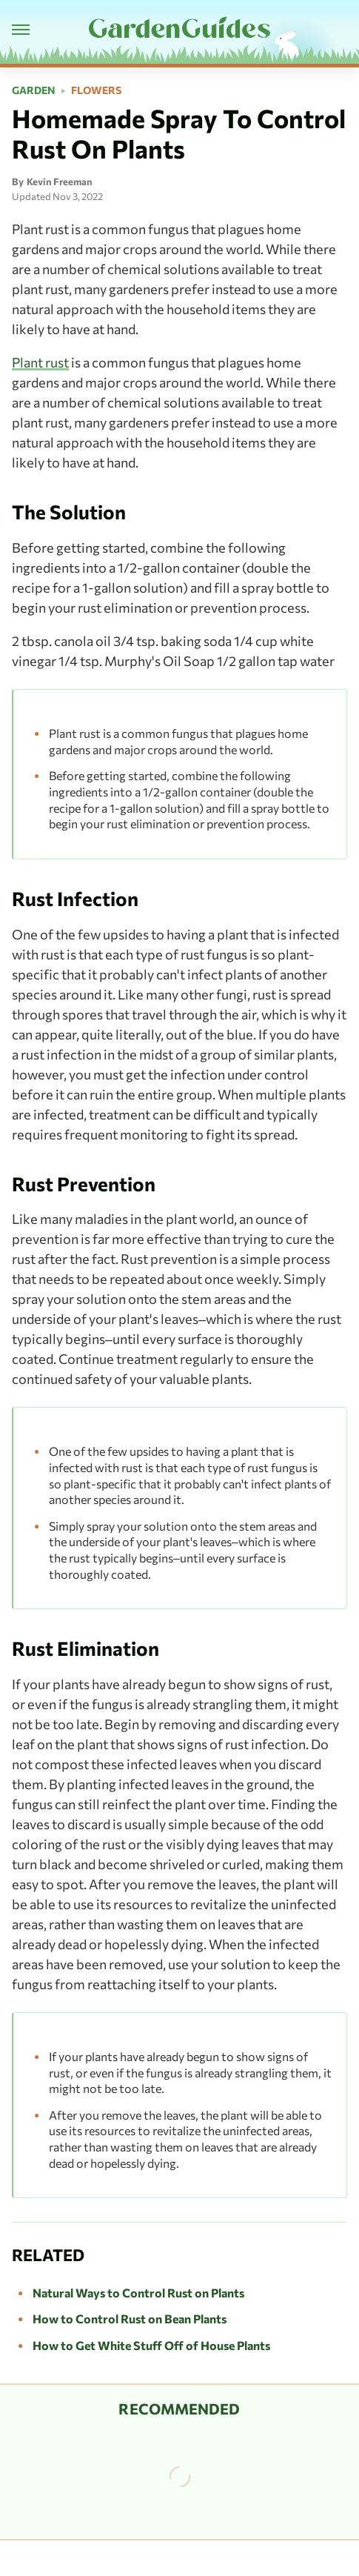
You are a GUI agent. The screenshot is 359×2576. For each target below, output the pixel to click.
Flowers (96, 90)
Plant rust (40, 362)
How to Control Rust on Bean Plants (130, 2319)
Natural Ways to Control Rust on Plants (138, 2293)
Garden (34, 90)
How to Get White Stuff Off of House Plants (151, 2345)
